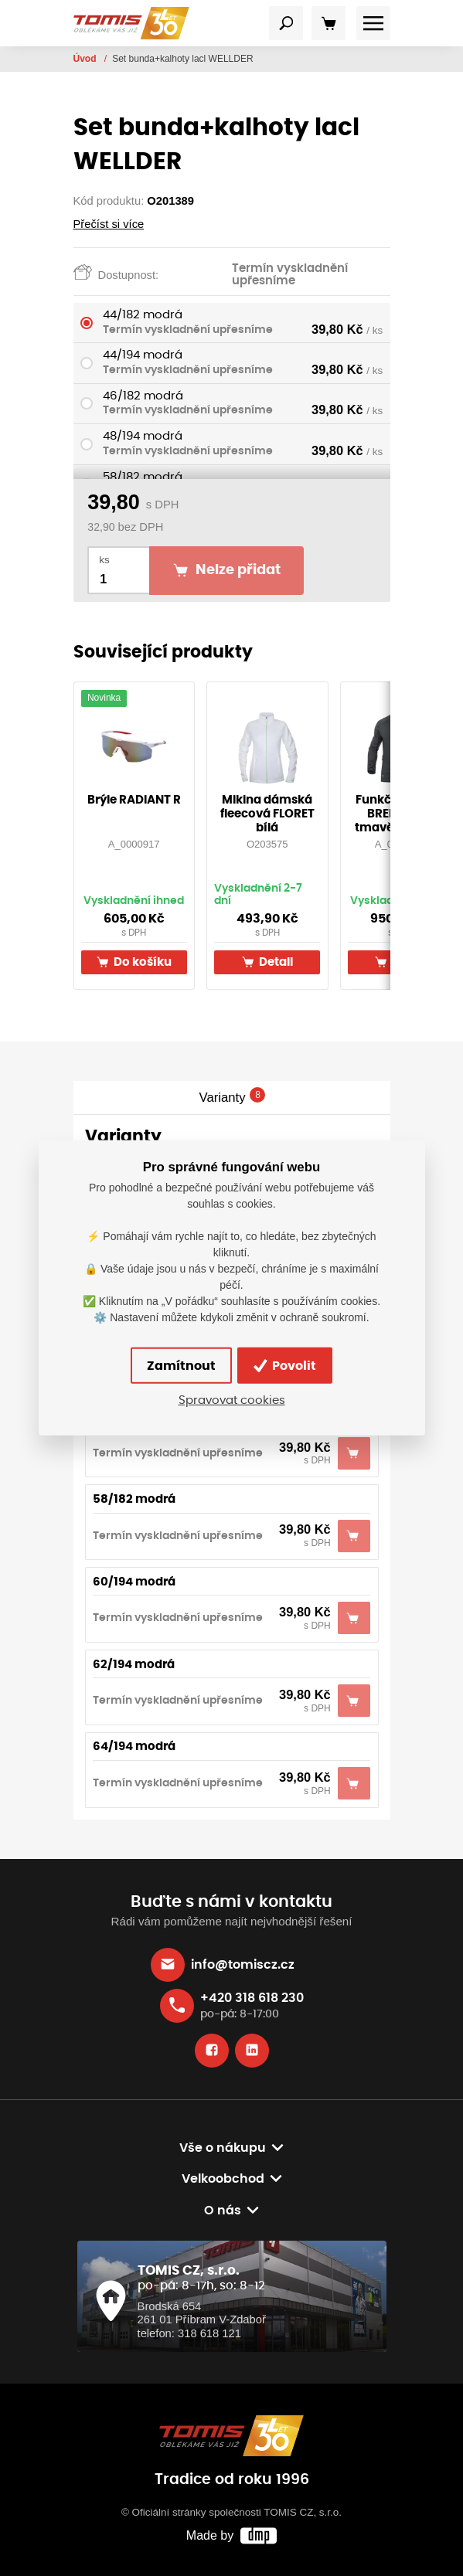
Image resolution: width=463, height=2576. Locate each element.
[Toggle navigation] (286, 23)
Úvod (86, 58)
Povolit (285, 1365)
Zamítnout (181, 1366)
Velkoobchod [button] (223, 2179)
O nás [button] (222, 2210)
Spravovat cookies (232, 1400)
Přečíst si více (109, 224)
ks (104, 560)
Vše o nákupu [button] (222, 2148)
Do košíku (134, 962)
